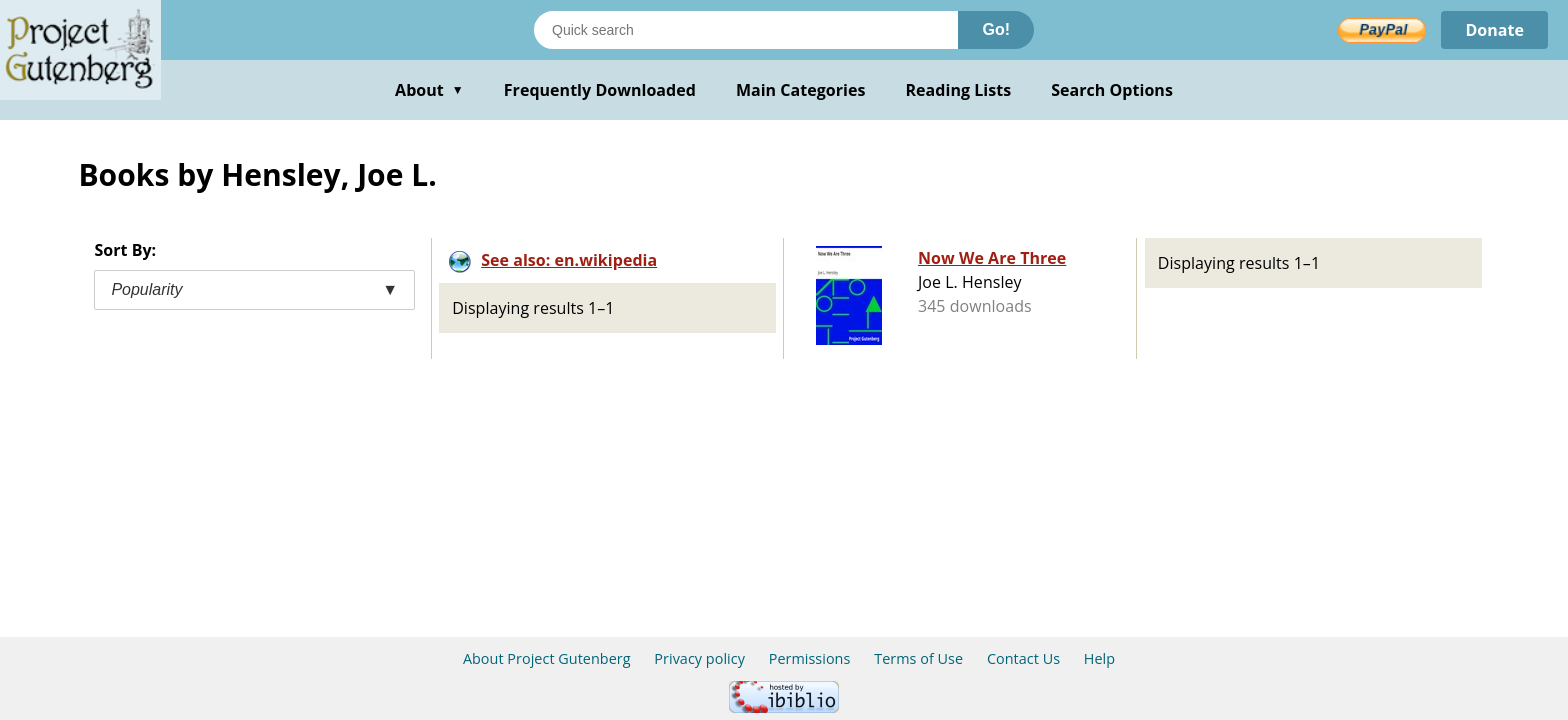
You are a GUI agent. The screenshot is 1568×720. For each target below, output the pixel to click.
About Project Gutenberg (547, 658)
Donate (1494, 30)
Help (1099, 658)
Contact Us (1023, 658)
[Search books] (746, 30)
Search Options (1112, 90)
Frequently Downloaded (600, 90)
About (429, 90)
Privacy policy (699, 658)
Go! (996, 29)
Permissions (810, 658)
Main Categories (801, 90)
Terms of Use (918, 658)
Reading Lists (959, 90)
